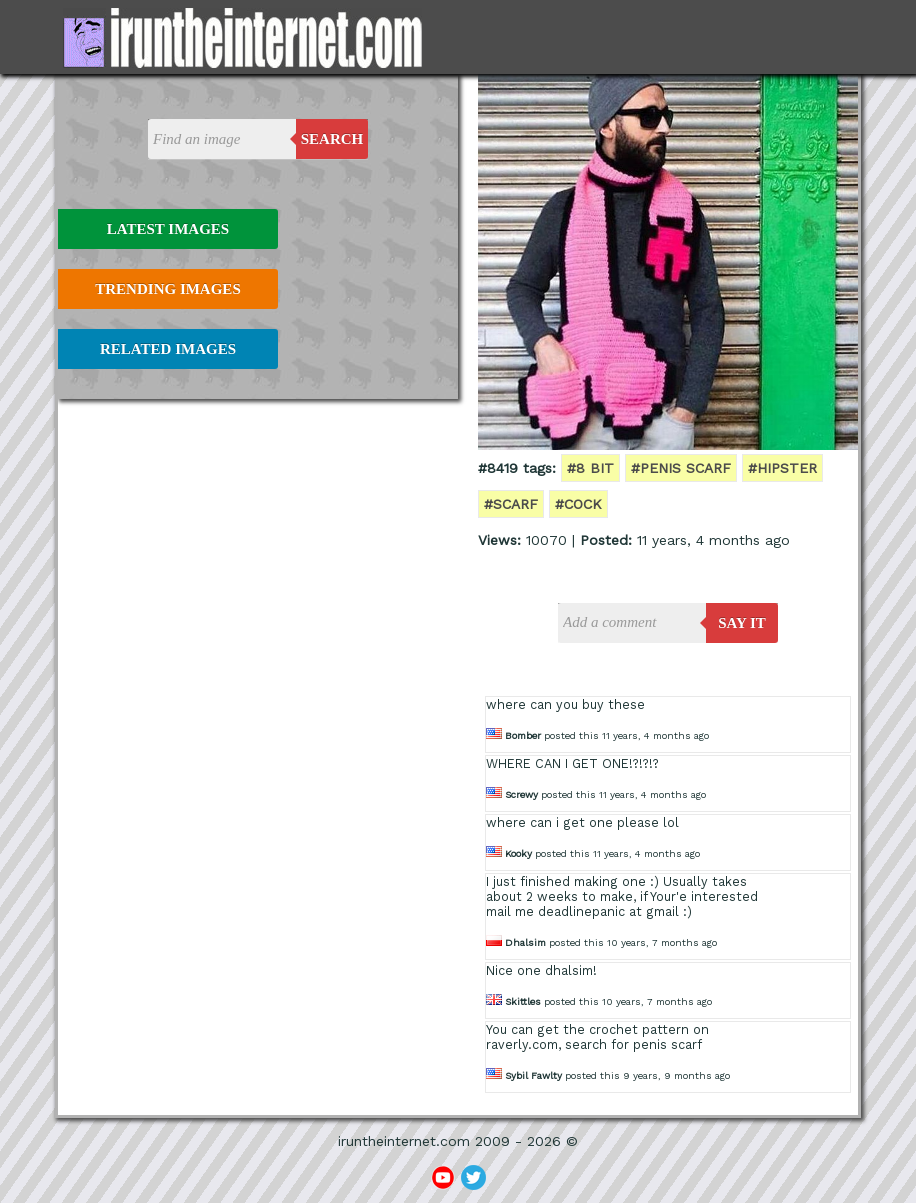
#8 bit (590, 468)
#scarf (511, 504)
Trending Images (167, 289)
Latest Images (168, 229)
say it (742, 623)
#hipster (782, 468)
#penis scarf (681, 468)
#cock (578, 504)
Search (332, 139)
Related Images (168, 349)
